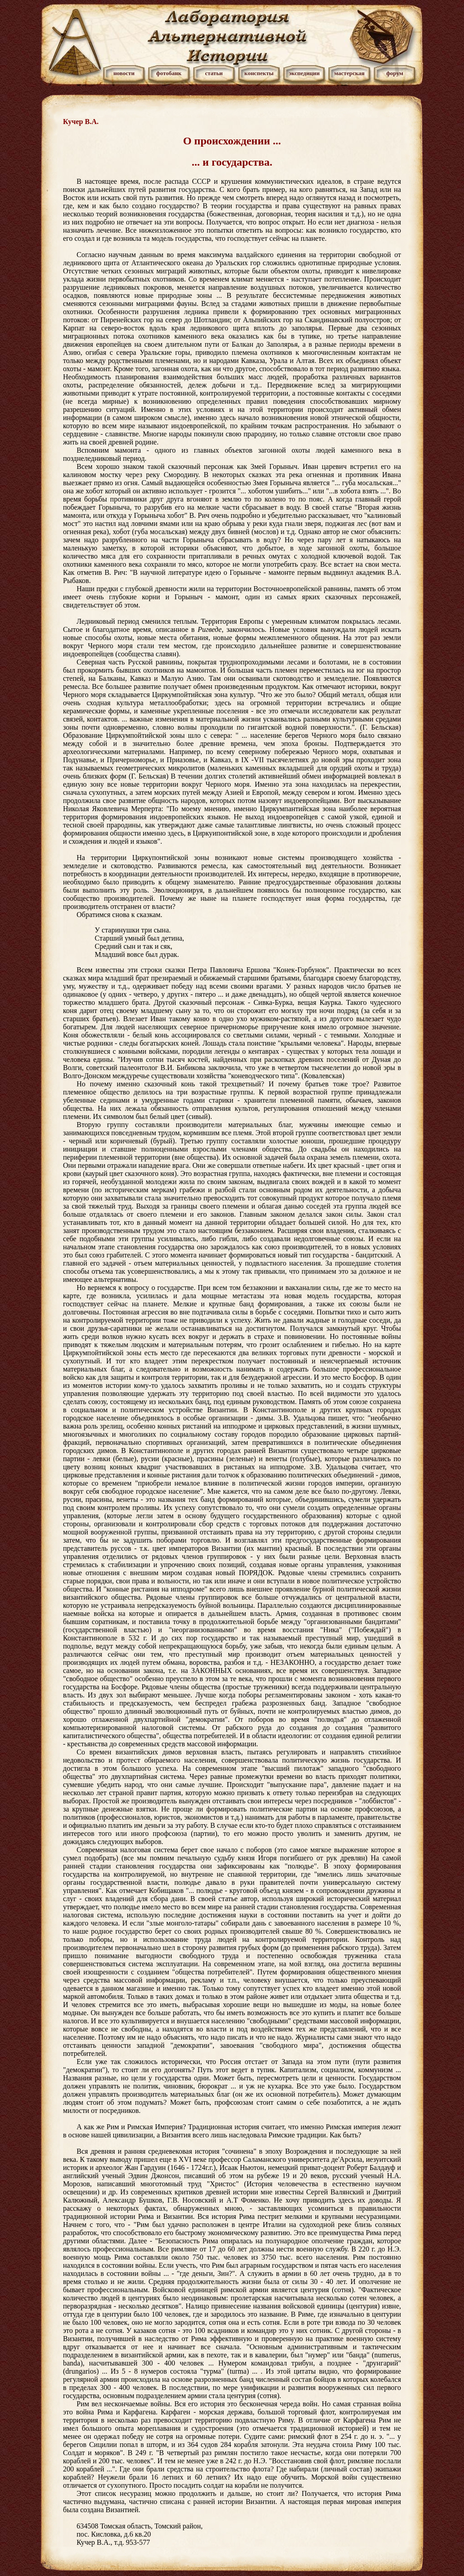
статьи (213, 73)
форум (394, 73)
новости (124, 73)
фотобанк (168, 73)
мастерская (349, 73)
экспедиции (304, 73)
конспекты (258, 73)
